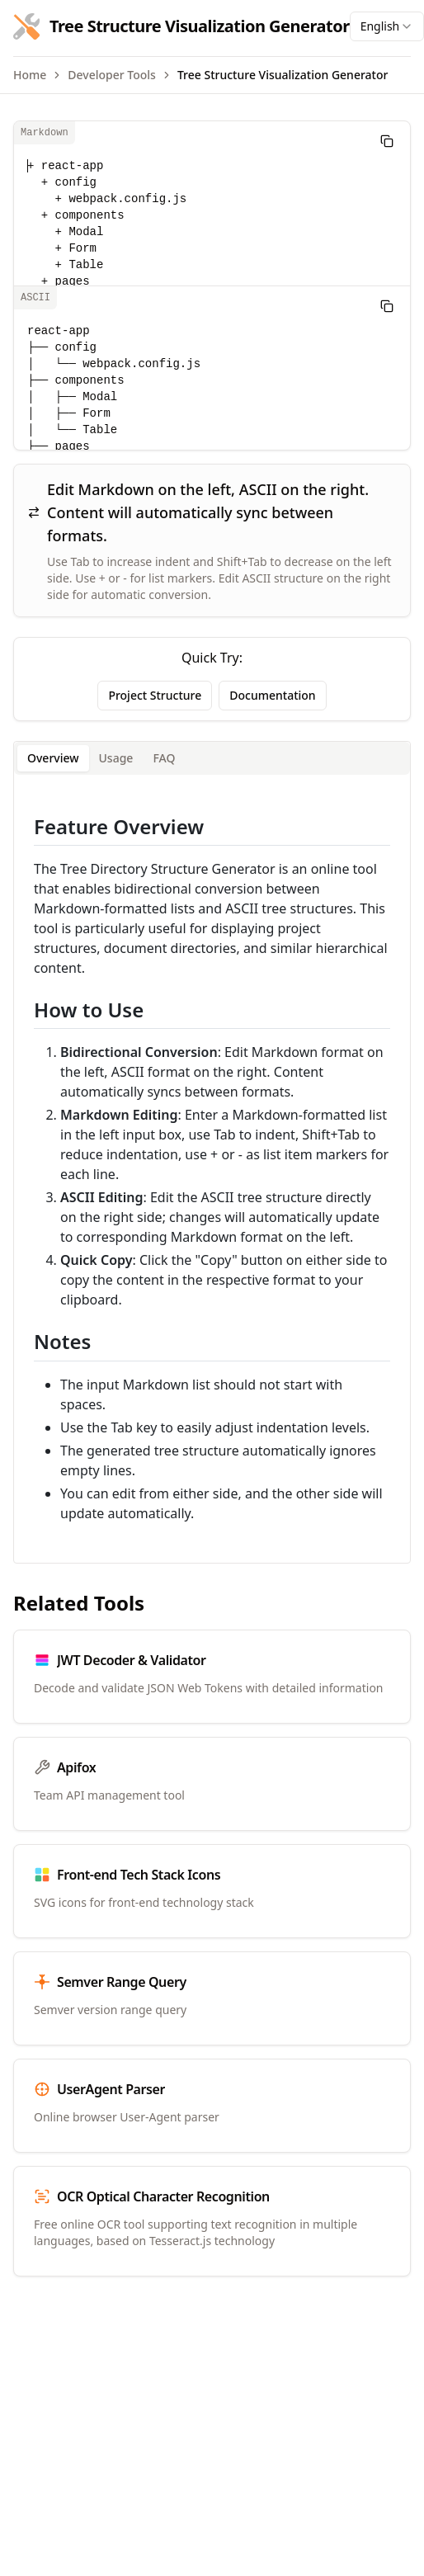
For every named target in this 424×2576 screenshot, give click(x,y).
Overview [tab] (53, 758)
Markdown (44, 133)
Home (29, 75)
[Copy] (386, 141)
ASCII (35, 298)
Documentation (272, 695)
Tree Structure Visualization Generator (282, 75)
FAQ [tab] (164, 758)
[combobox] (387, 26)
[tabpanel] (212, 1169)
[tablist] (212, 758)
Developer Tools (112, 75)
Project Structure (154, 695)
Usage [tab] (116, 758)
